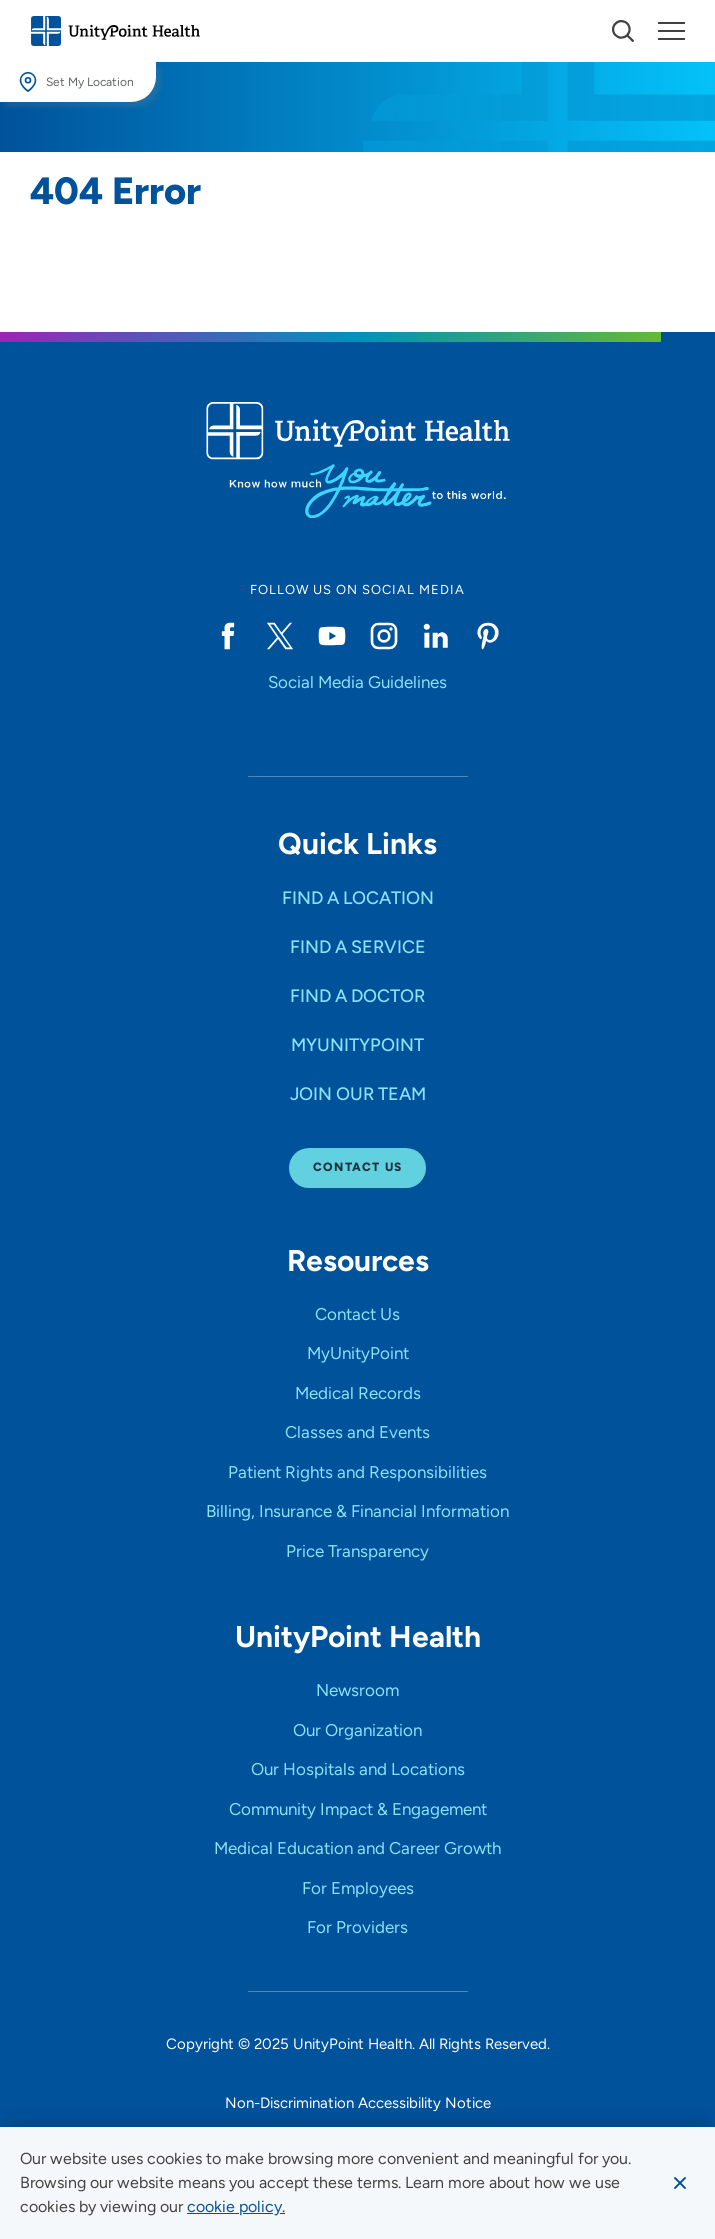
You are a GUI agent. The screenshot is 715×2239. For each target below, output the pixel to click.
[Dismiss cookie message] (680, 2183)
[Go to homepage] (115, 31)
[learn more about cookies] (236, 2207)
